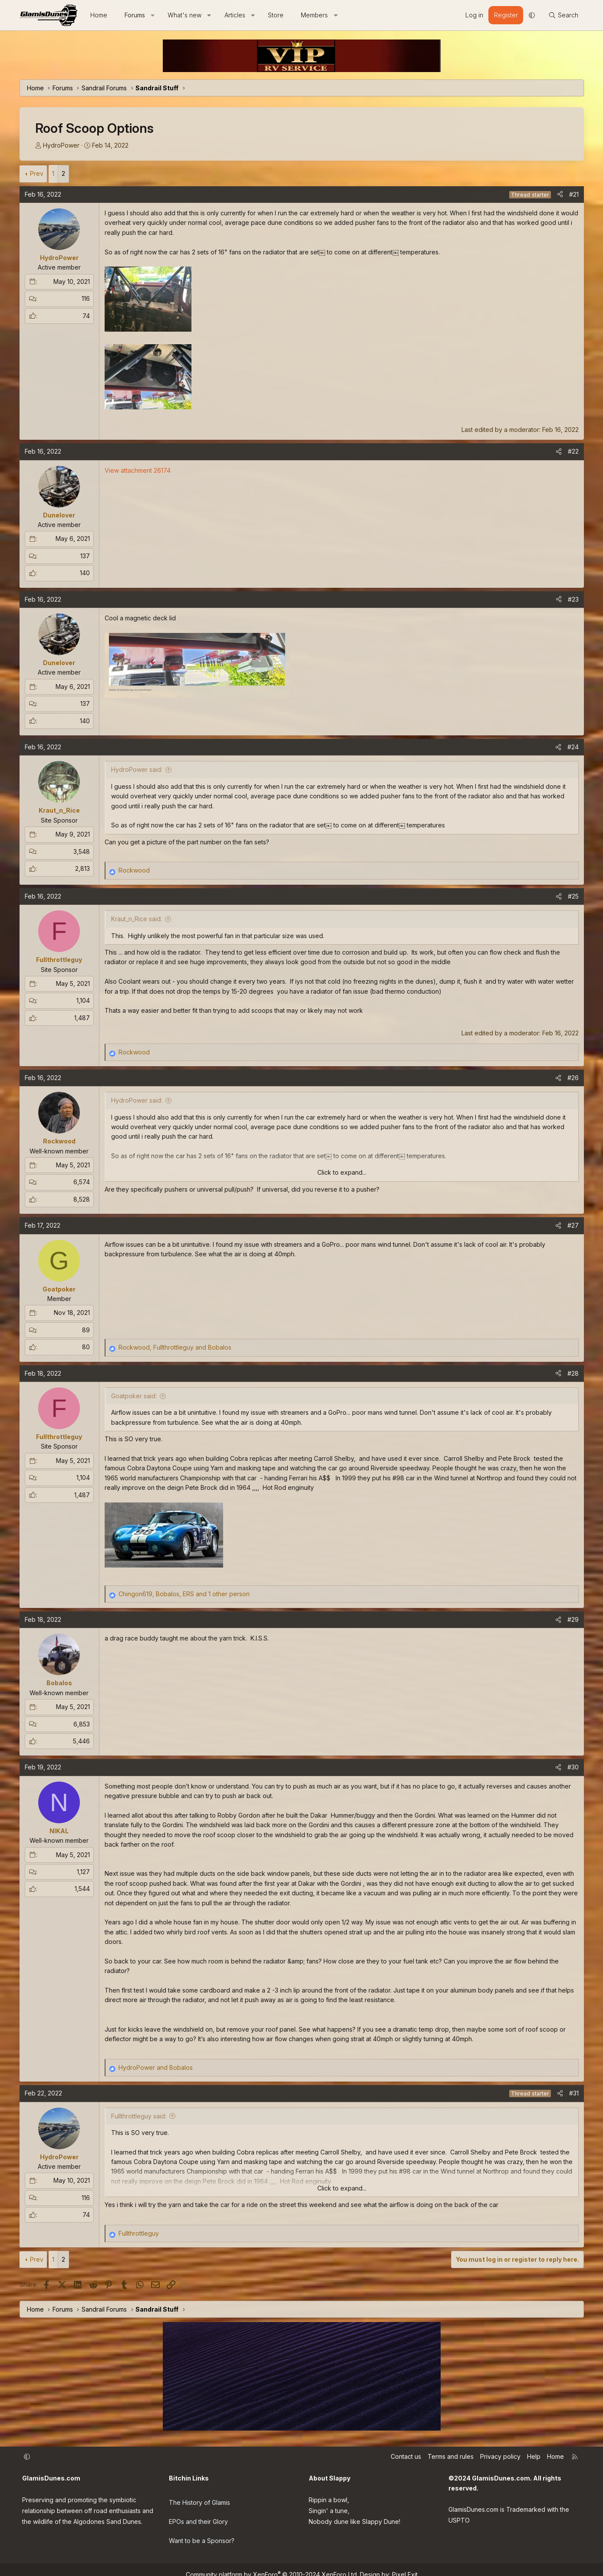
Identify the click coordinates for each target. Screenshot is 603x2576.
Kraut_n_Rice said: (136, 918)
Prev (36, 173)
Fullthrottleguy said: (138, 2116)
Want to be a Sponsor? (201, 2533)
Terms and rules (451, 2456)
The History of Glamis (199, 2499)
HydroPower (61, 145)
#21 (574, 194)
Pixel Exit (405, 2564)
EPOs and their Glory (198, 2516)
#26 (573, 1077)
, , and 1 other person (184, 1594)
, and (175, 1347)
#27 (573, 1225)
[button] (152, 15)
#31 (574, 2093)
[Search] (563, 15)
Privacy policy (500, 2456)
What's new (184, 15)
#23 (573, 599)
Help (533, 2456)
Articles (234, 15)
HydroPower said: (136, 769)
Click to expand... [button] (341, 1172)
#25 (573, 896)
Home (98, 15)
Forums (135, 15)
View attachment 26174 (138, 470)
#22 (573, 451)
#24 (573, 747)
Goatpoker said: (134, 1396)
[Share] (560, 194)
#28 (573, 1373)
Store (275, 15)
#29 (573, 1619)
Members (314, 15)
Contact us (406, 2456)
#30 (573, 1767)
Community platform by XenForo (272, 2564)
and (156, 2067)
